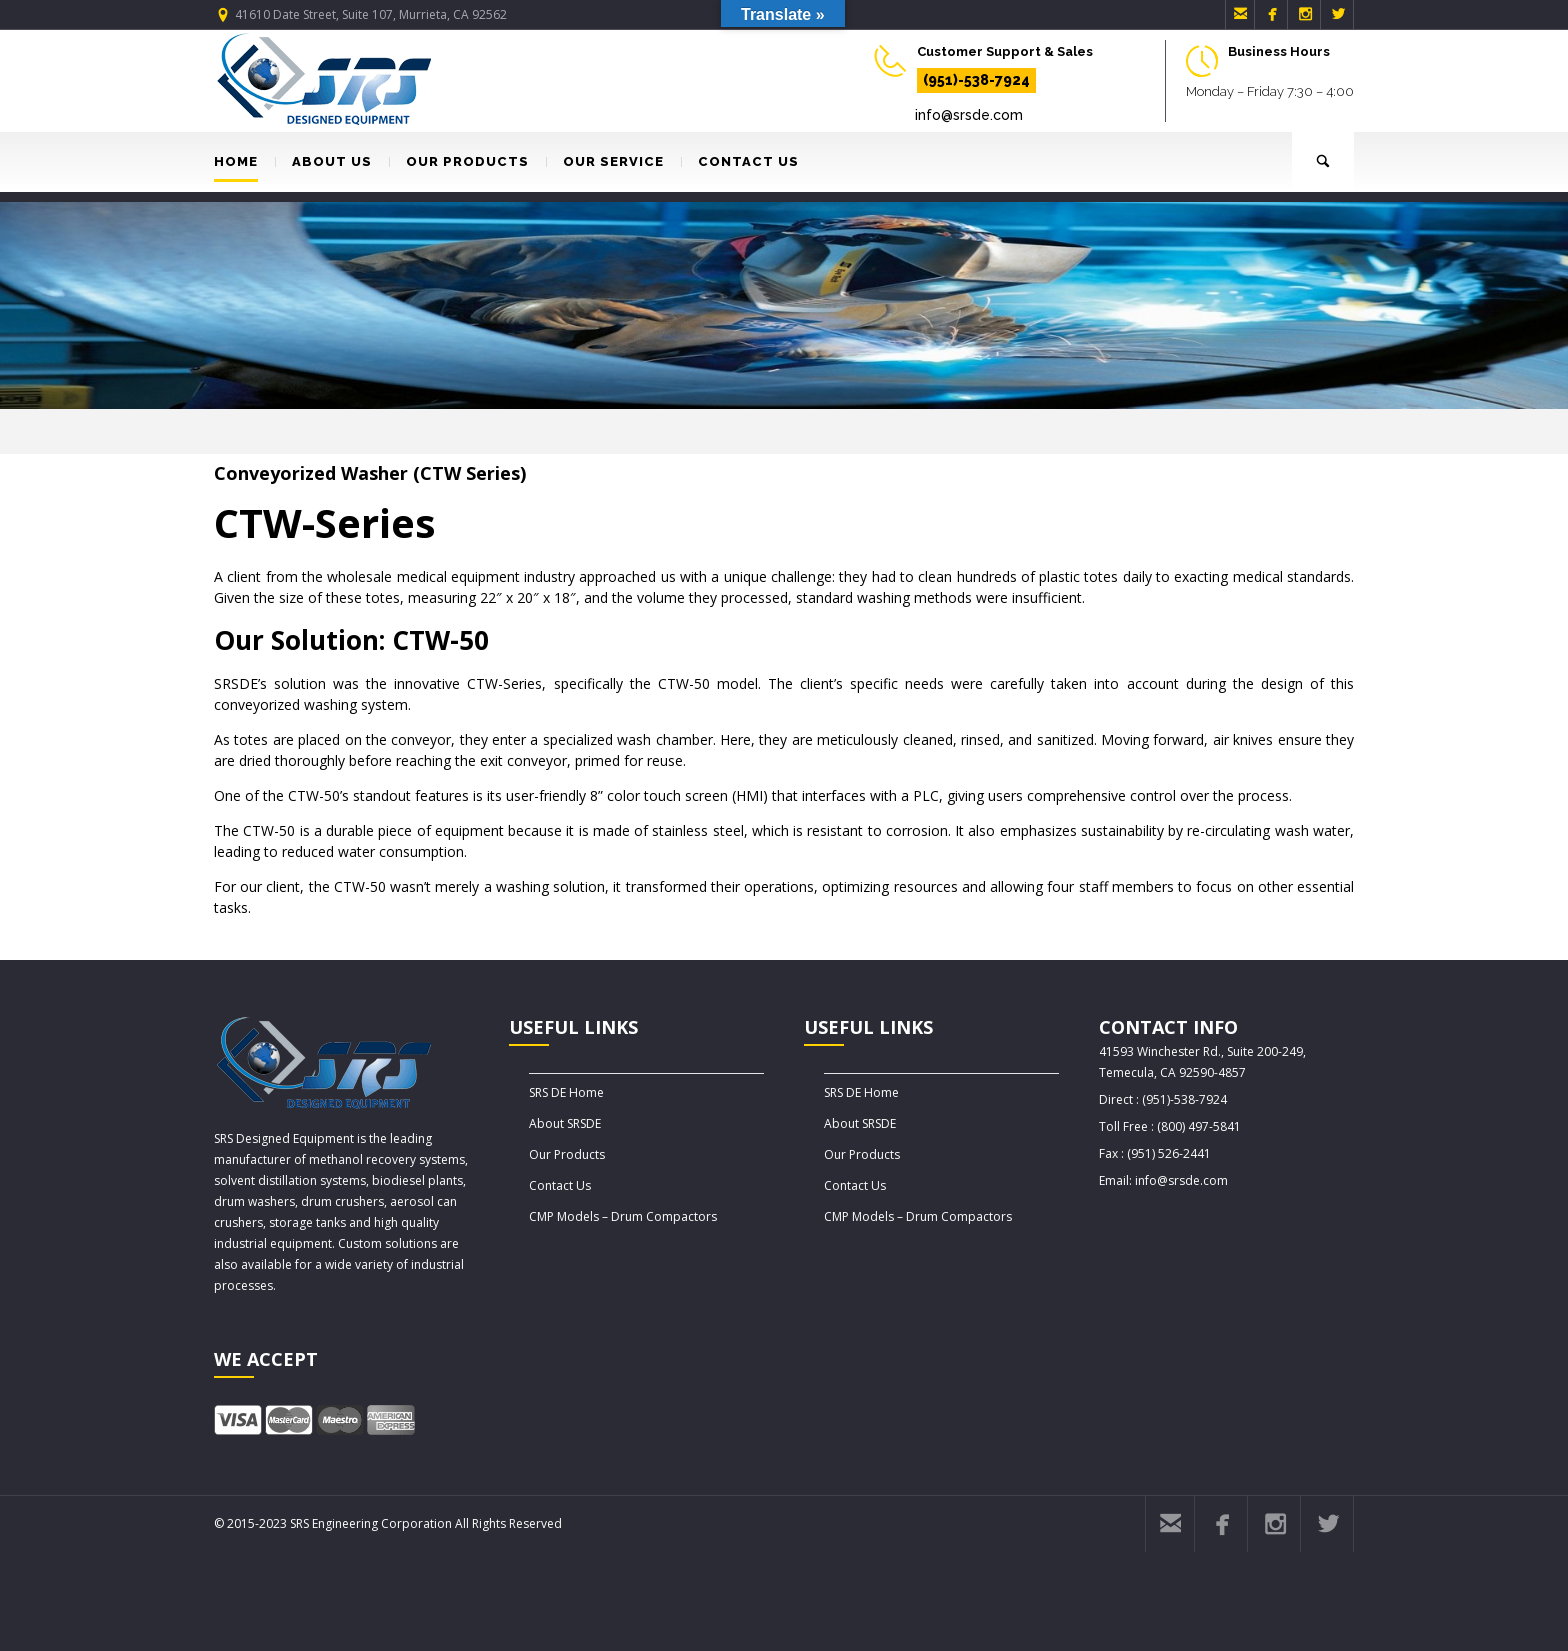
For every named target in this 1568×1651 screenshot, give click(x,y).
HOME (236, 161)
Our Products (567, 1154)
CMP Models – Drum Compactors (623, 1216)
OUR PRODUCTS (459, 161)
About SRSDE (565, 1123)
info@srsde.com (969, 115)
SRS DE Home (566, 1092)
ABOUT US (323, 161)
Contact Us (560, 1185)
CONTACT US (740, 161)
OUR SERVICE (605, 161)
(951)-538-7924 (976, 80)
